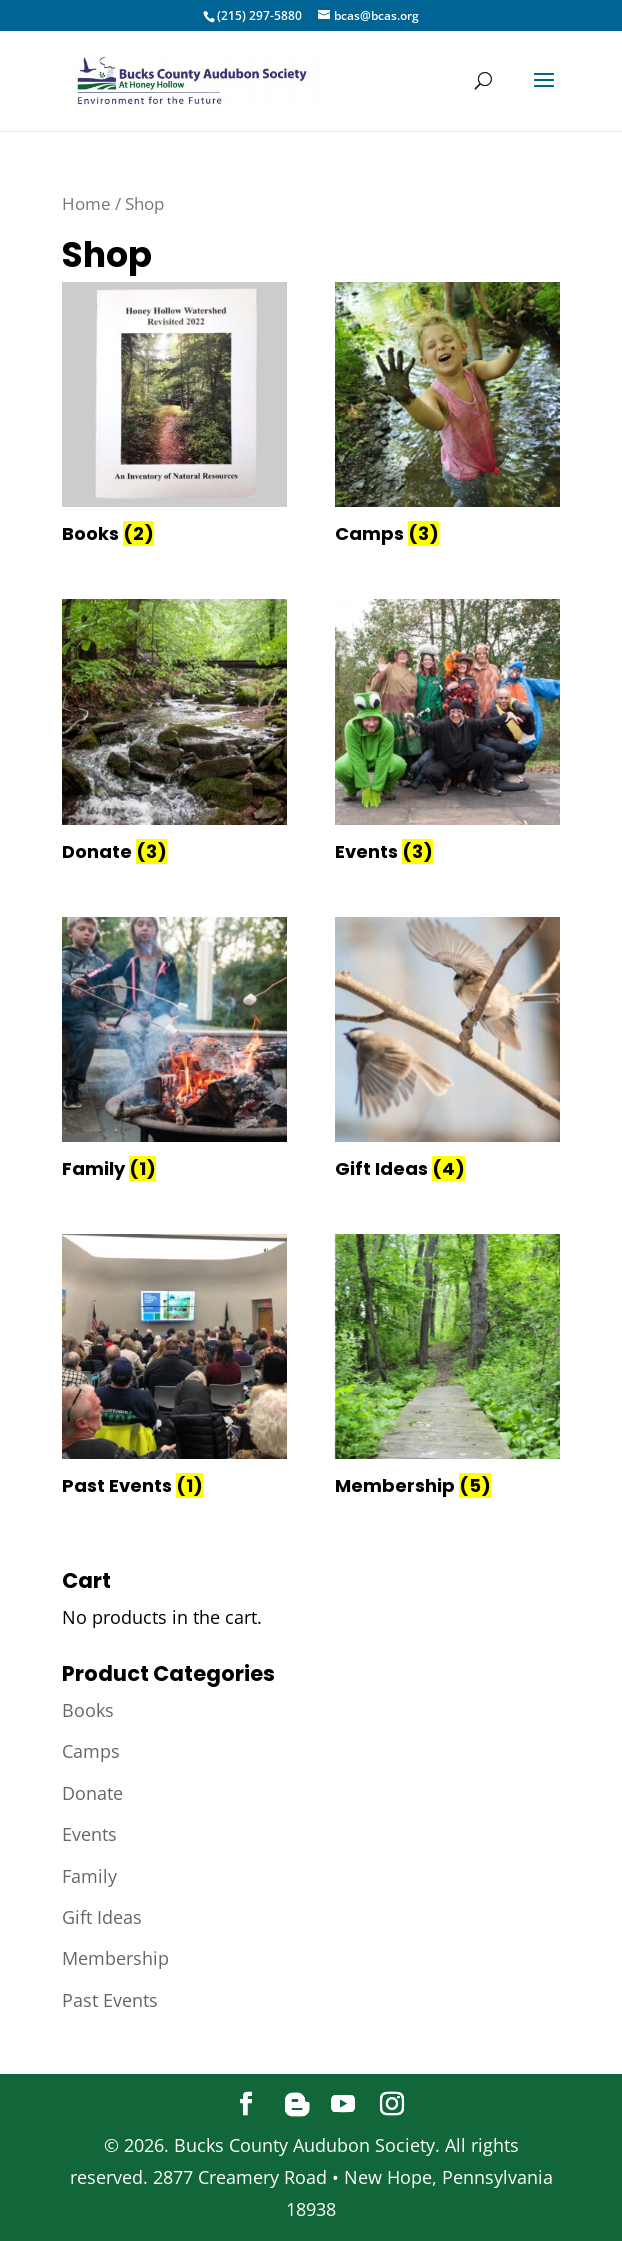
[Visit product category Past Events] (174, 1369)
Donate (92, 1793)
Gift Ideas (102, 1917)
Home (86, 203)
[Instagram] (392, 2105)
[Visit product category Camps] (447, 417)
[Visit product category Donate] (174, 734)
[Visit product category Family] (174, 1052)
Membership (115, 1958)
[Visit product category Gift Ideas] (447, 1052)
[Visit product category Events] (447, 734)
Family (89, 1876)
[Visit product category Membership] (447, 1369)
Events (89, 1834)
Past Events (110, 2000)
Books (88, 1710)
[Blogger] (297, 2105)
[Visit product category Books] (174, 417)
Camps (91, 1751)
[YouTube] (343, 2105)
